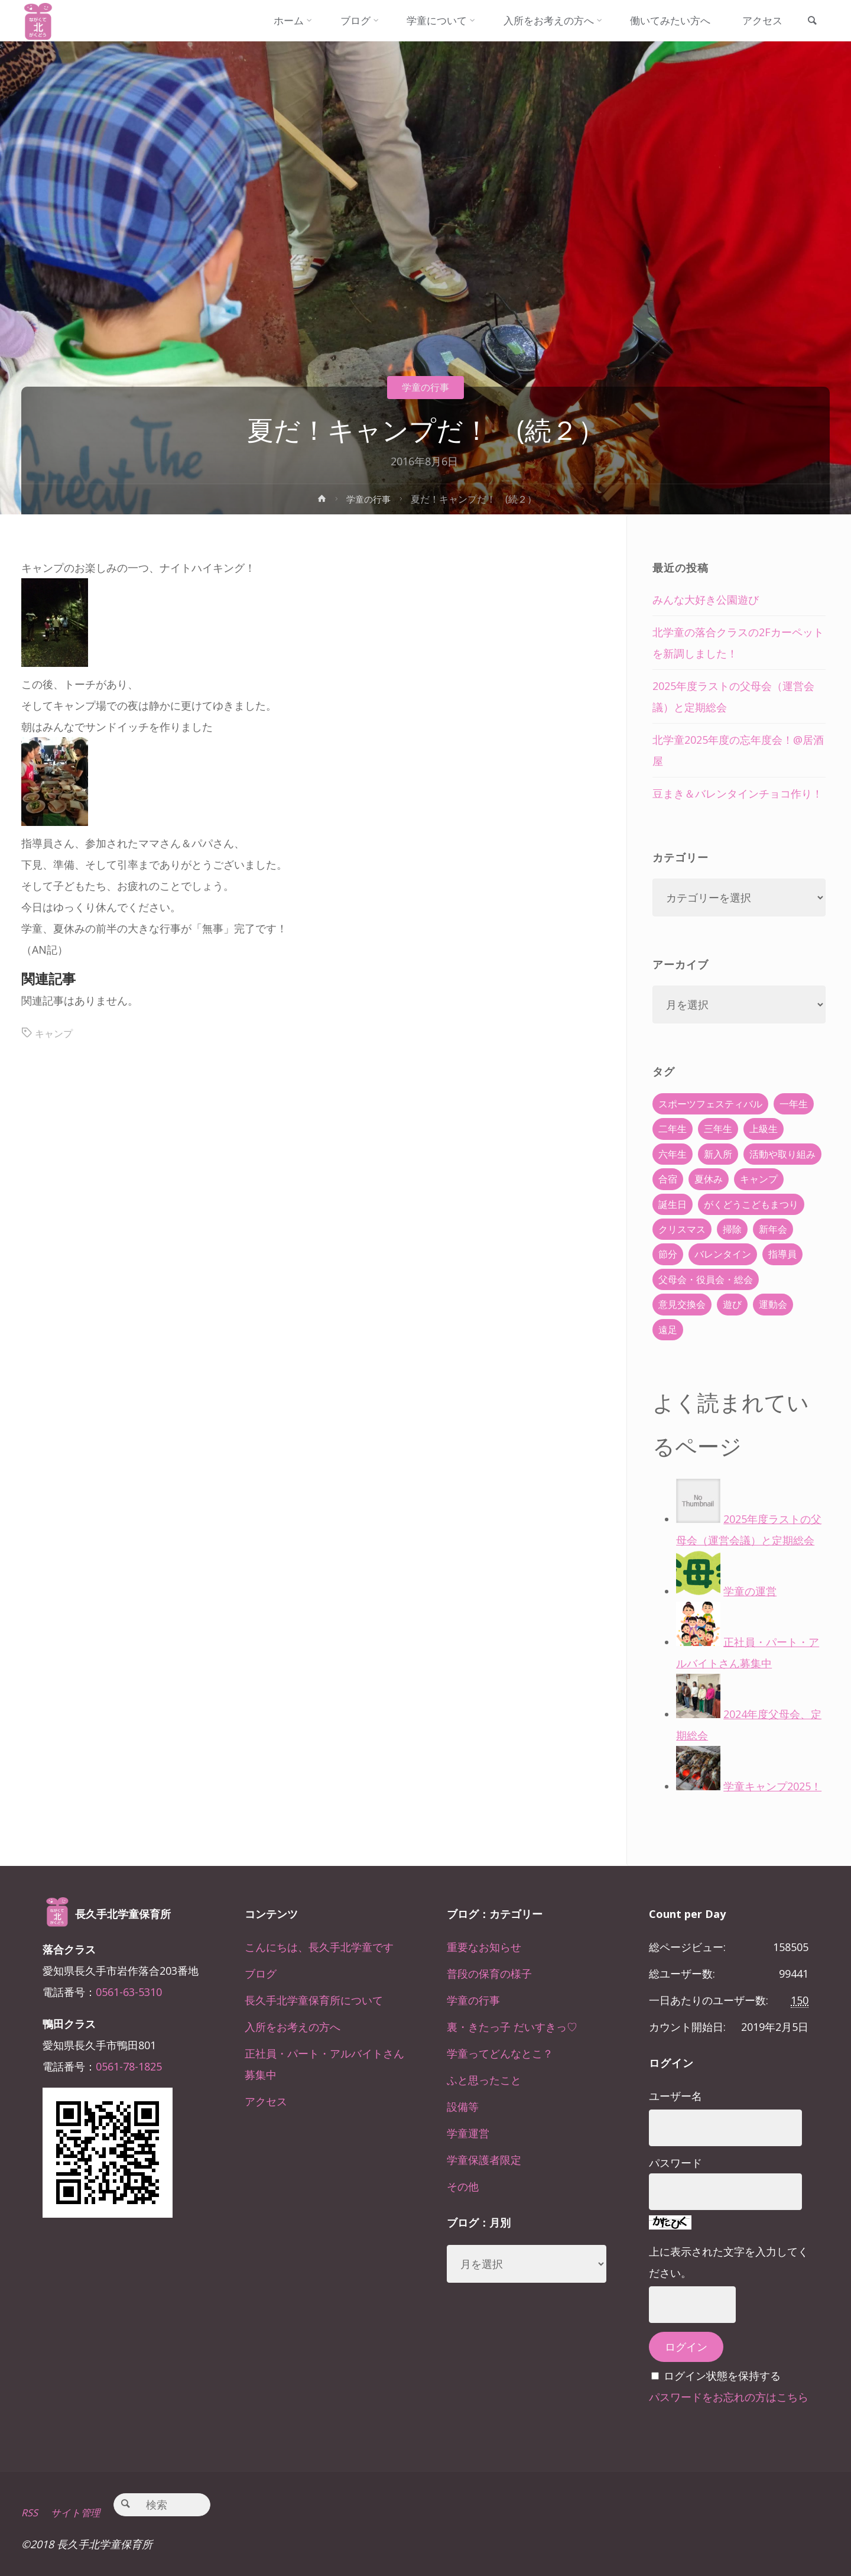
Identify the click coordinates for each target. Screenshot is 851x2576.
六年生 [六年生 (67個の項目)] (672, 1154)
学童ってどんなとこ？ (500, 2053)
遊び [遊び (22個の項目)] (732, 1304)
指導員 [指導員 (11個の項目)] (782, 1254)
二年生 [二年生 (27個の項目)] (672, 1128)
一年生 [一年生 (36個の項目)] (793, 1103)
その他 (463, 2186)
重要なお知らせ (484, 1947)
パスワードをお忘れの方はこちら (728, 2397)
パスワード (675, 2163)
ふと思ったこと (484, 2080)
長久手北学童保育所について (314, 2000)
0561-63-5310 (129, 1992)
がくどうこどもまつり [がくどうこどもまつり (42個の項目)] (751, 1204)
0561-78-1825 (129, 2066)
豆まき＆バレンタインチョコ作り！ (737, 793)
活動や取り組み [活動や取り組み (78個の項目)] (782, 1154)
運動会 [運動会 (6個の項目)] (773, 1304)
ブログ (261, 1973)
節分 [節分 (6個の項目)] (667, 1254)
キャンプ (56, 1033)
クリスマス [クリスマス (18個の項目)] (682, 1229)
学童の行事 (425, 387)
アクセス (266, 2101)
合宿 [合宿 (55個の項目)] (667, 1178)
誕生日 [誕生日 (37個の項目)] (672, 1204)
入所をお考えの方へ (292, 2027)
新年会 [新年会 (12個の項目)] (773, 1229)
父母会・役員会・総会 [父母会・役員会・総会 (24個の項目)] (705, 1279)
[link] (809, 21)
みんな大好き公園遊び (705, 599)
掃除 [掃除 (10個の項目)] (732, 1229)
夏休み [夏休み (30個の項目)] (708, 1178)
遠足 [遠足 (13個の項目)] (667, 1329)
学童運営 (468, 2133)
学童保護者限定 (484, 2160)
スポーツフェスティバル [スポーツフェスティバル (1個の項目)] (710, 1103)
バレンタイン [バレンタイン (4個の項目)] (722, 1254)
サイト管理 (81, 2512)
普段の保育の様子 (489, 1973)
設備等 (463, 2106)
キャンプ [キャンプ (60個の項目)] (759, 1178)
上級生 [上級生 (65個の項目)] (763, 1128)
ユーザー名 (675, 2096)
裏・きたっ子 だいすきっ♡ (512, 2027)
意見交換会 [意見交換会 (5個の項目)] (682, 1304)
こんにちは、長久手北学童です (319, 1947)
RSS (30, 2512)
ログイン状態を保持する (722, 2375)
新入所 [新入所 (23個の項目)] (718, 1154)
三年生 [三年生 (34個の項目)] (718, 1128)
